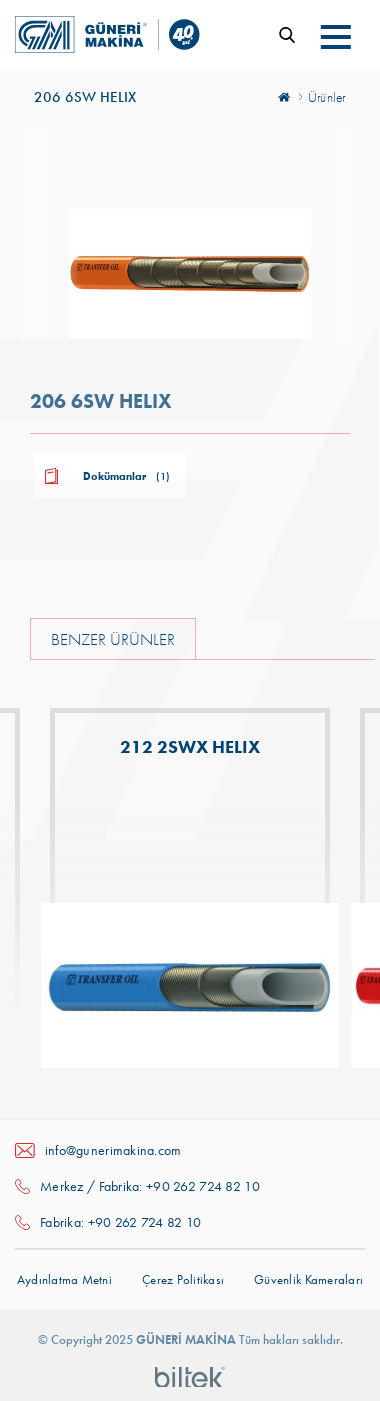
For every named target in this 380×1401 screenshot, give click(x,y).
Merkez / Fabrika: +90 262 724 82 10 (150, 1186)
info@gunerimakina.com (113, 1150)
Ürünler (327, 97)
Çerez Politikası (183, 1279)
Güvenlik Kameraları (308, 1279)
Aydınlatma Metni (64, 1279)
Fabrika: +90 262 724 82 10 (120, 1222)
